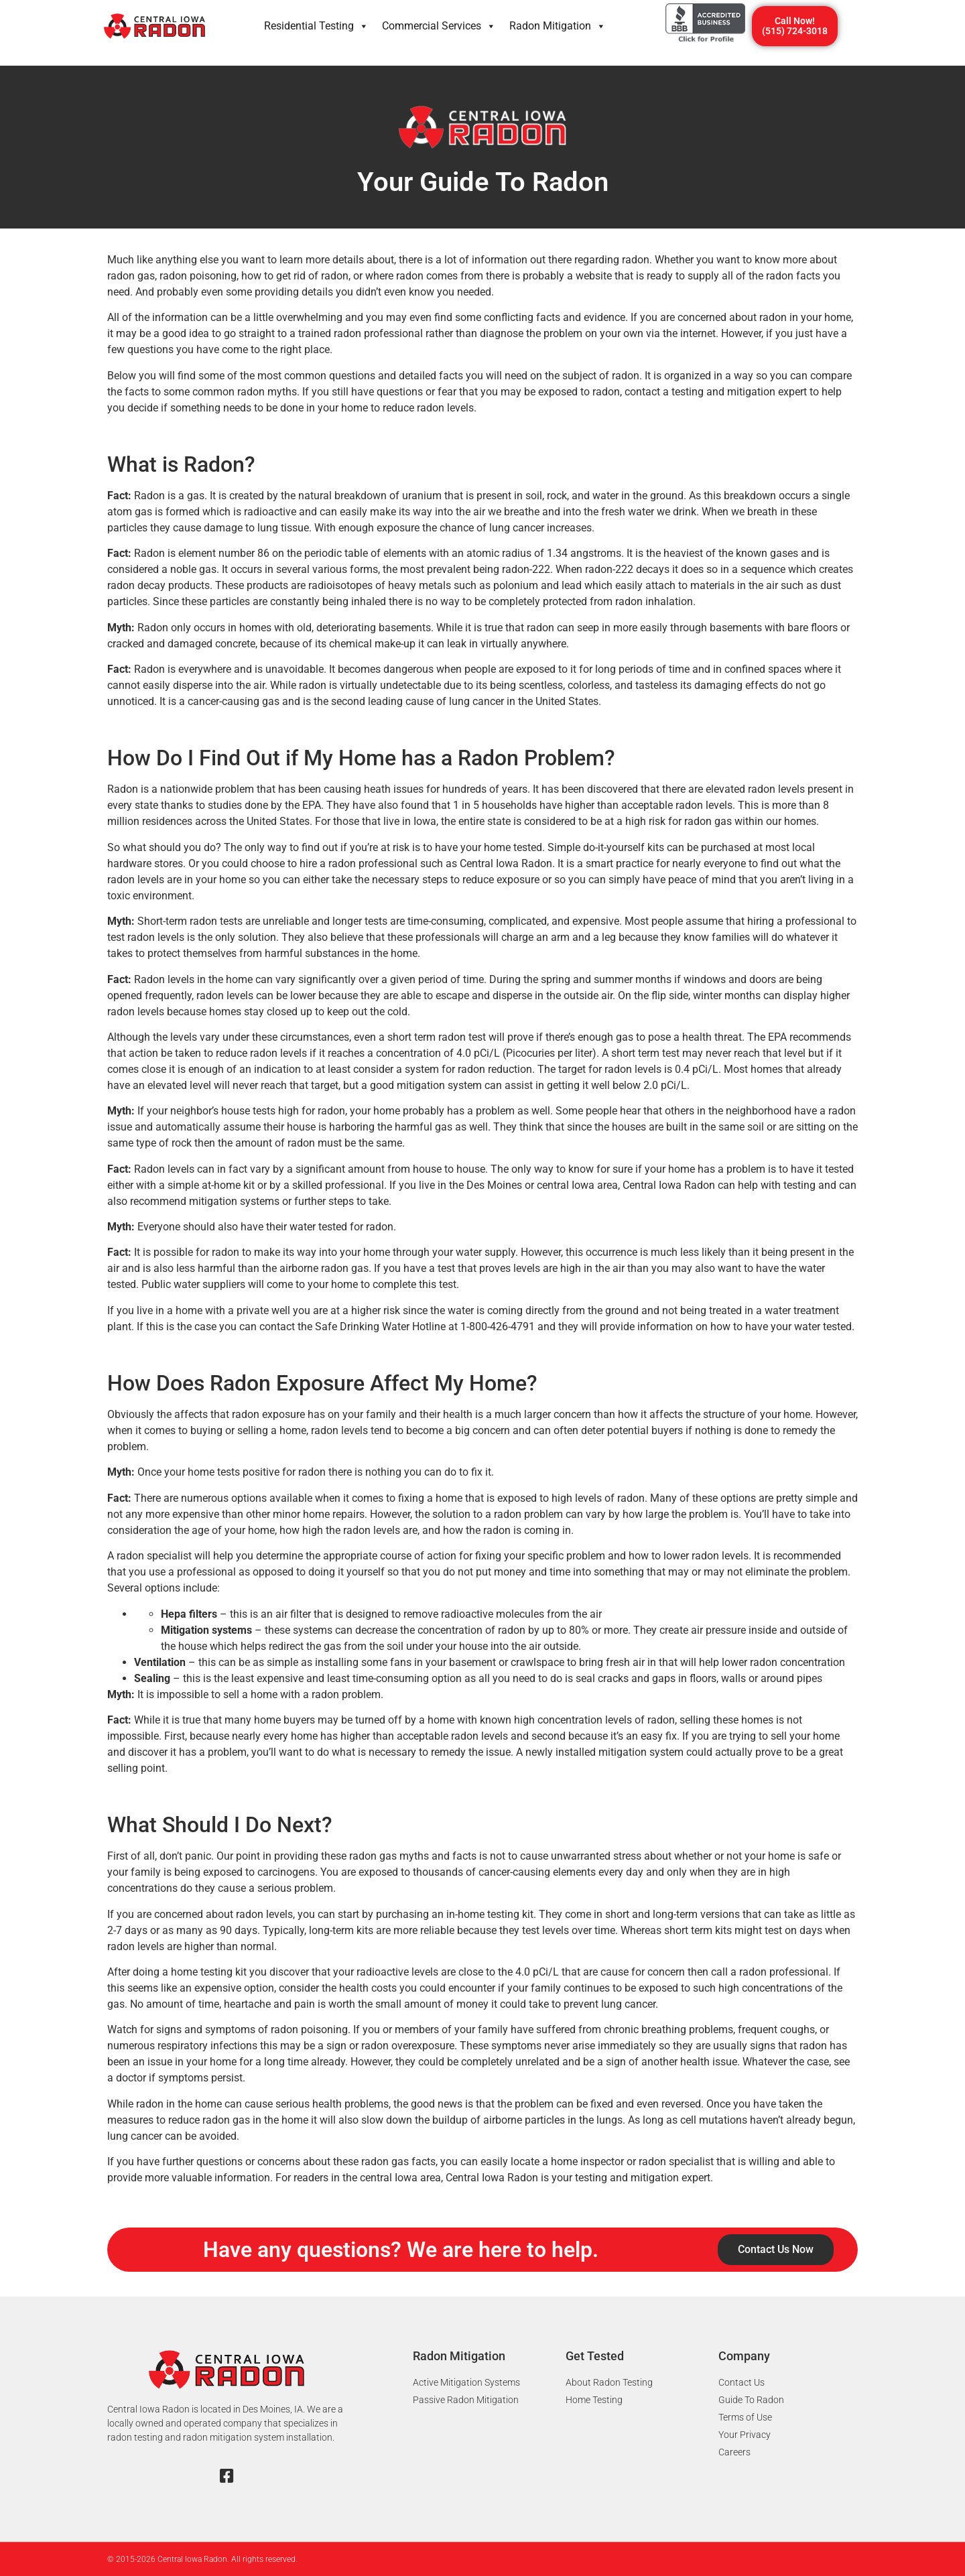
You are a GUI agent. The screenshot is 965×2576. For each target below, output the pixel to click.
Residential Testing (316, 26)
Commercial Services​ (439, 26)
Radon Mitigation (557, 26)
